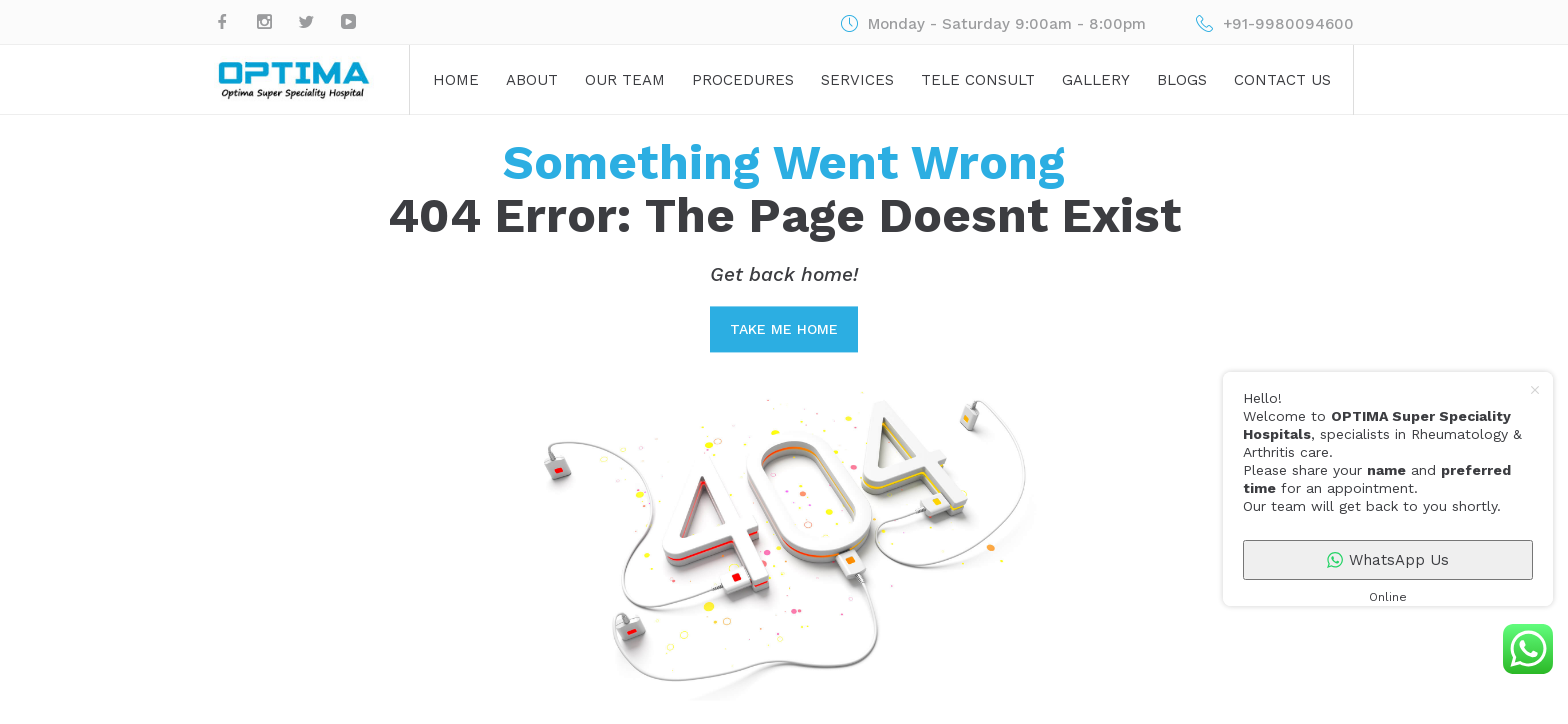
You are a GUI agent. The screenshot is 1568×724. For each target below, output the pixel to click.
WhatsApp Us (1388, 560)
